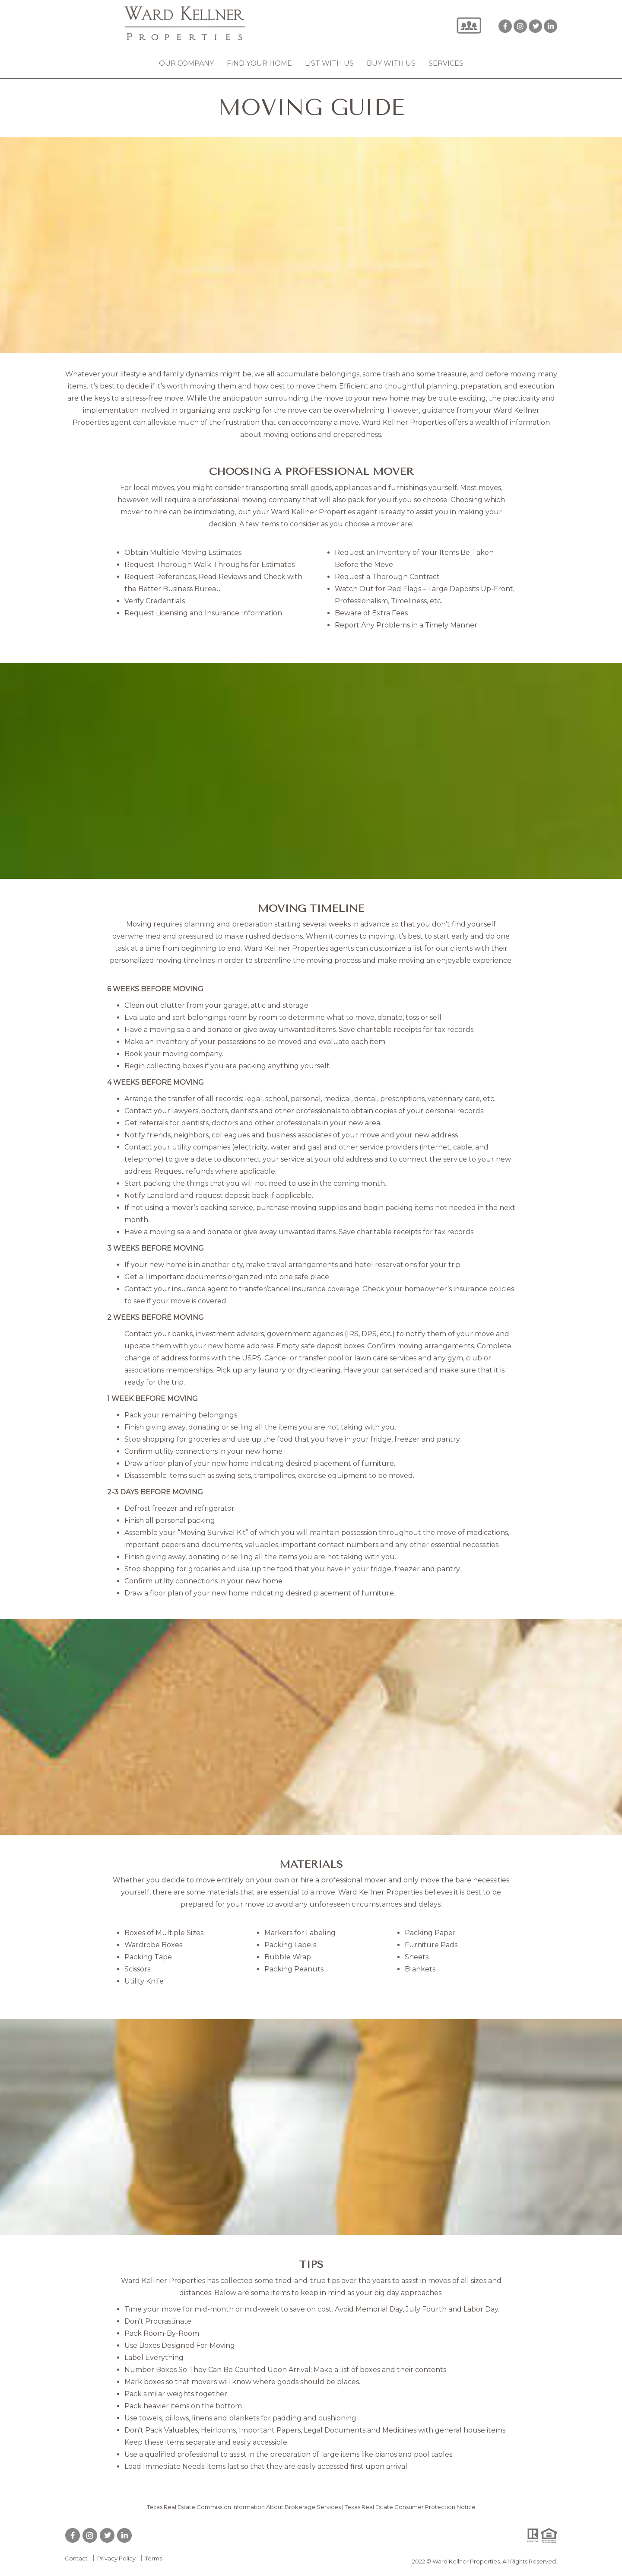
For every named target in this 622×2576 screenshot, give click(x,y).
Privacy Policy (116, 2558)
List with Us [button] (329, 63)
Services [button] (445, 63)
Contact (76, 2558)
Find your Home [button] (259, 63)
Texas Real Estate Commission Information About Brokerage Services (244, 2506)
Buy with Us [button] (391, 63)
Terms (153, 2558)
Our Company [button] (186, 63)
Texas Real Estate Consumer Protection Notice (410, 2506)
